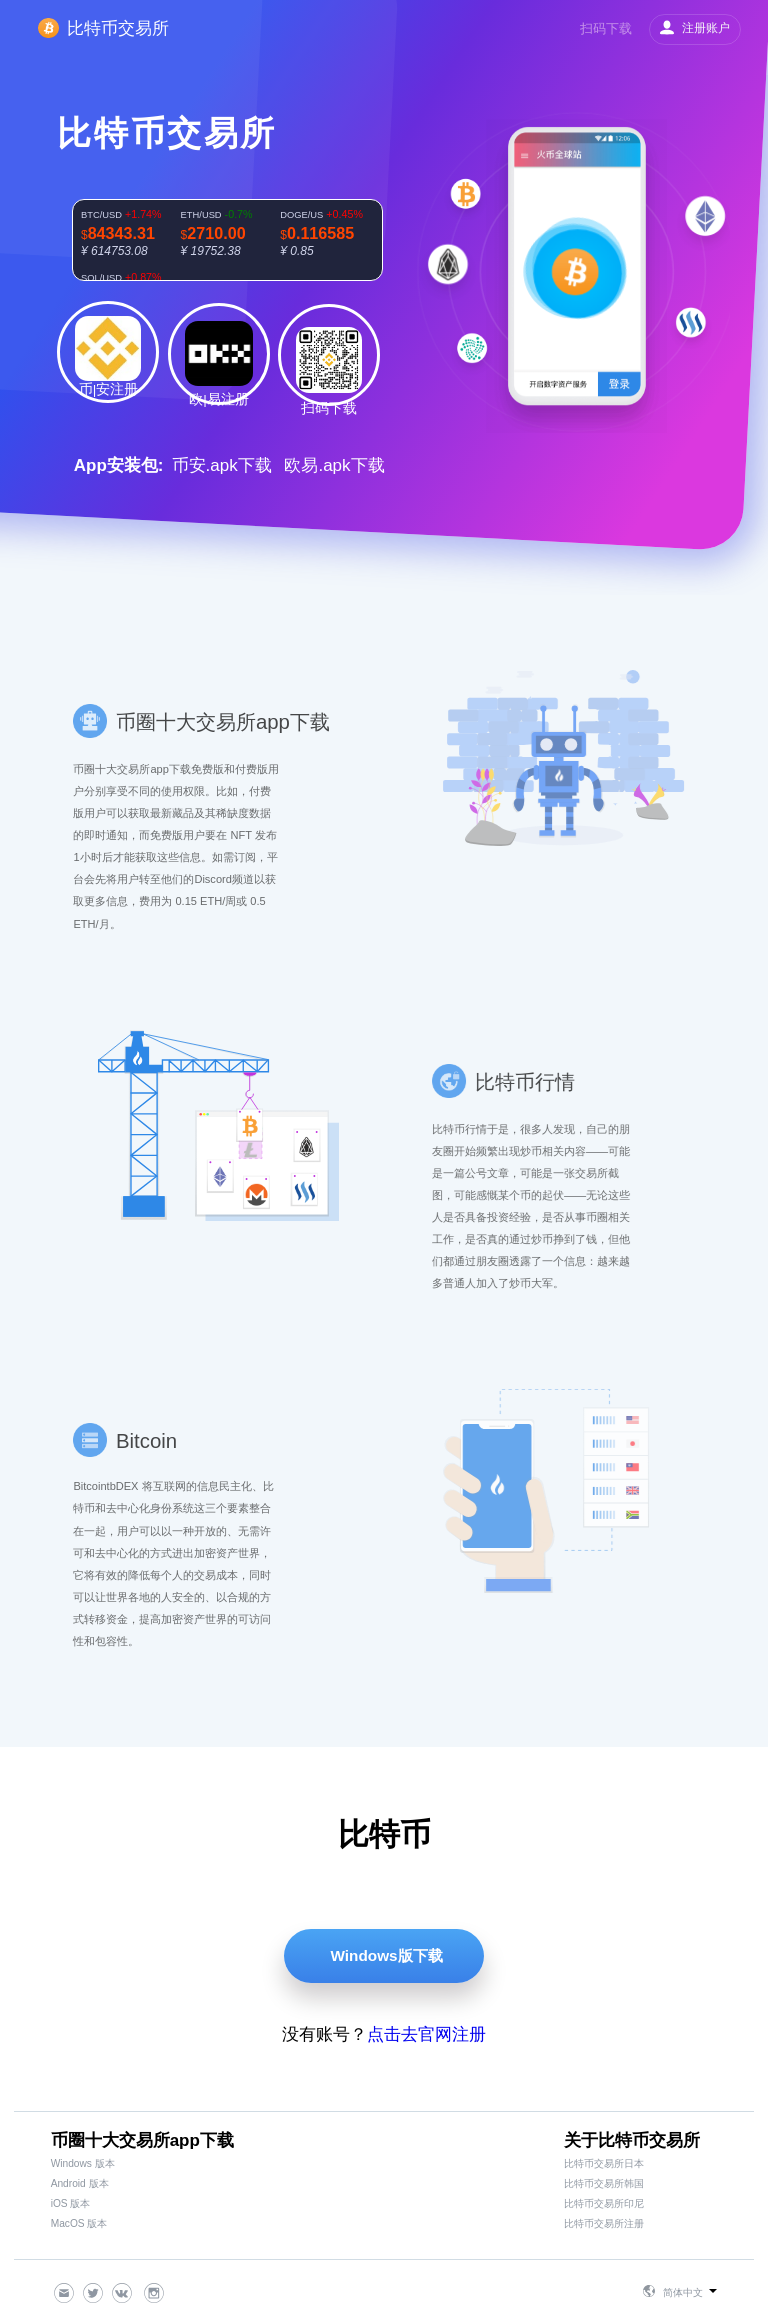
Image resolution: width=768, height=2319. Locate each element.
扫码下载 (606, 28)
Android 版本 (80, 2183)
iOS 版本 (71, 2203)
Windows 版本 (83, 2163)
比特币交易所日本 (604, 2163)
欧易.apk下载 (334, 465)
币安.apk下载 (222, 465)
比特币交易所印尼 (604, 2203)
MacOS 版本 (79, 2223)
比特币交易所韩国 (604, 2183)
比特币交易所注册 (604, 2223)
